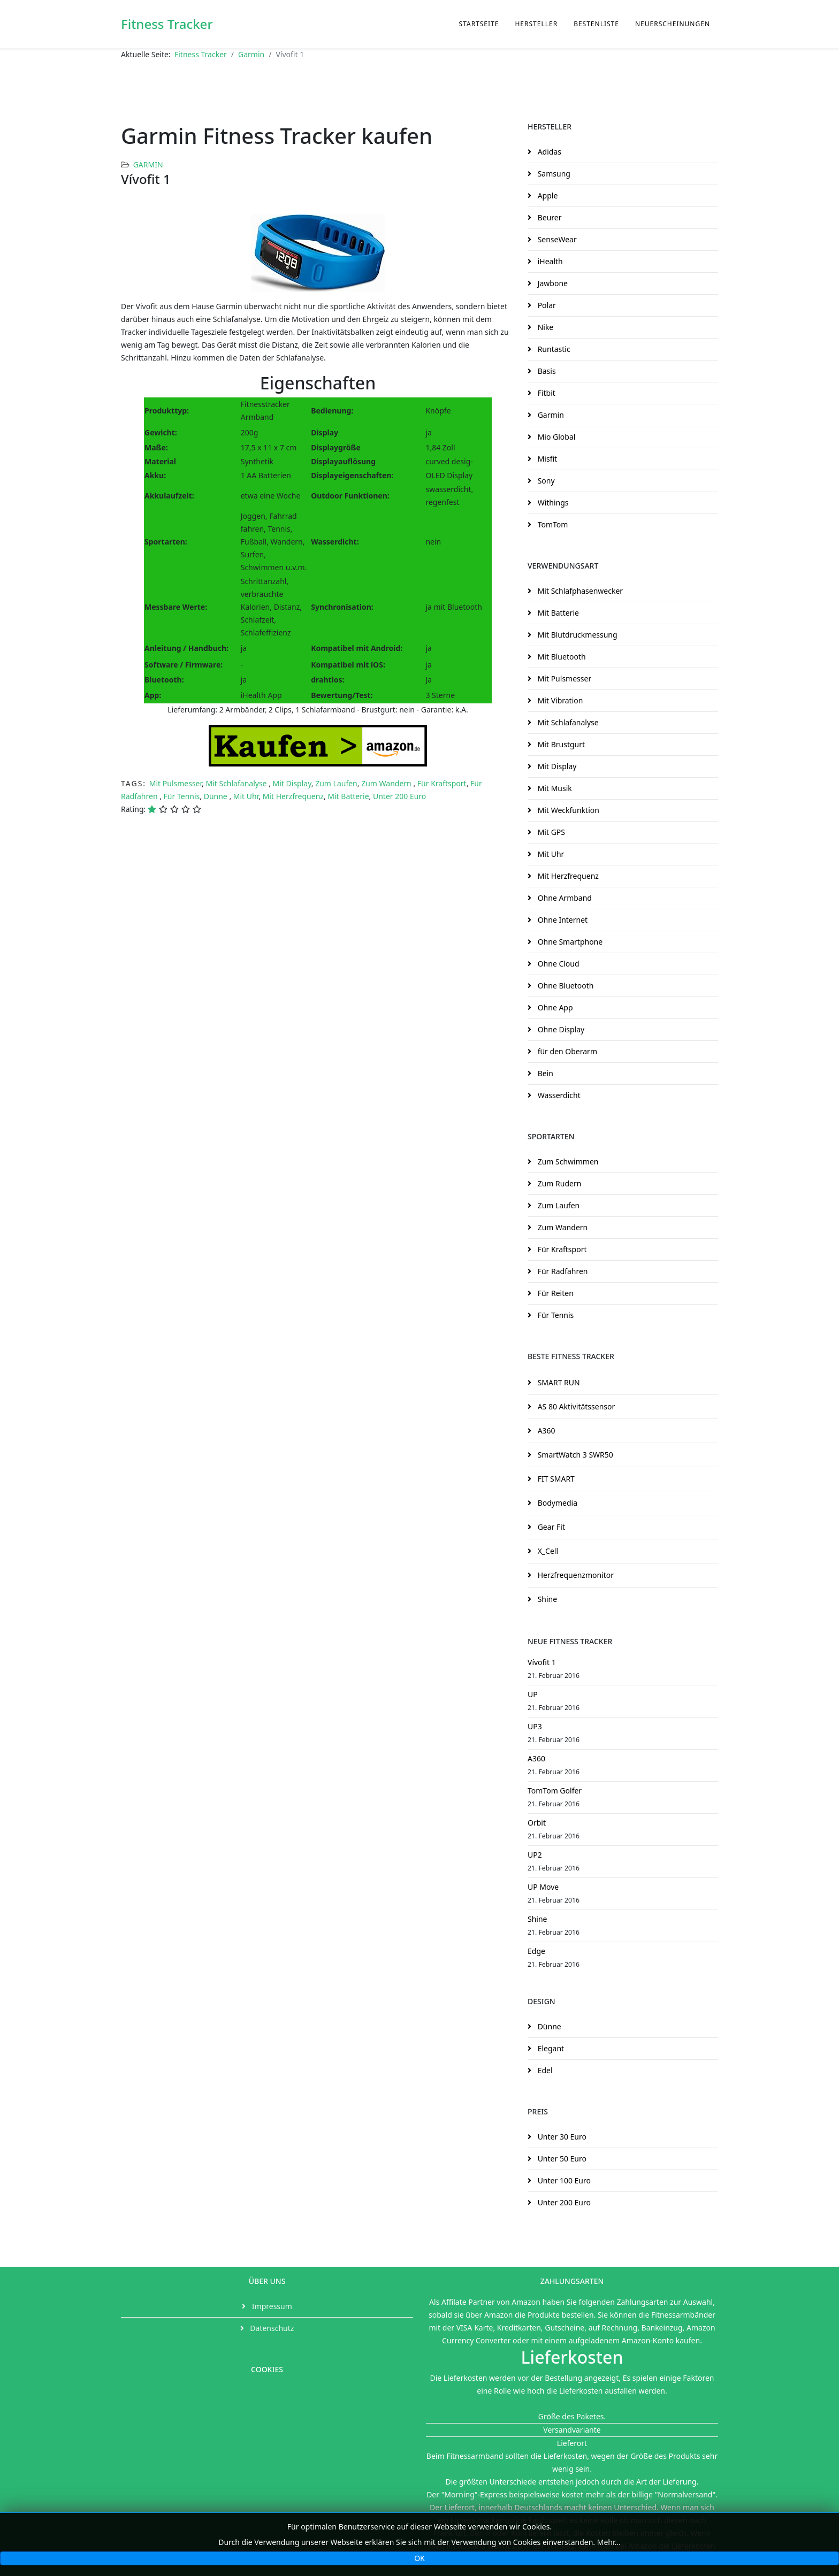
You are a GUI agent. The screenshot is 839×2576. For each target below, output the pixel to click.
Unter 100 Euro (563, 2180)
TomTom (552, 524)
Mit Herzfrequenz (293, 796)
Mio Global (555, 437)
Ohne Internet (562, 920)
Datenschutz (271, 2328)
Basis (546, 371)
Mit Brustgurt (560, 744)
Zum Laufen (336, 783)
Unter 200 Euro (399, 796)
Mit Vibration (559, 700)
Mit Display (292, 783)
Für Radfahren (562, 1271)
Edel (544, 2070)
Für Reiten (555, 1293)
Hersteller (536, 23)
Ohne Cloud (557, 964)
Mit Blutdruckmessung (576, 635)
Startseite (479, 23)
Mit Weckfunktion (567, 810)
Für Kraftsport (442, 783)
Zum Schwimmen (567, 1161)
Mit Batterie (348, 796)
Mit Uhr (245, 796)
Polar (546, 305)
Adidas (548, 152)
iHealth (549, 261)
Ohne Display (560, 1029)
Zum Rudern (558, 1183)
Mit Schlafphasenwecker (579, 591)
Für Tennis (182, 796)
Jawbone (552, 283)
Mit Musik (554, 788)
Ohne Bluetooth (564, 985)
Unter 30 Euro (561, 2137)
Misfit (546, 459)
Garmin (251, 54)
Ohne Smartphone (569, 942)
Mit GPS (550, 832)
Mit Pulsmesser (175, 783)
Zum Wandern (387, 783)
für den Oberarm (566, 1051)
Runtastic (553, 349)
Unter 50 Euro (561, 2158)
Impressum (271, 2306)
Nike (544, 327)
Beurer (548, 217)
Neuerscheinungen (672, 23)
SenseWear (556, 239)
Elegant (550, 2048)
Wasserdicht (558, 1095)
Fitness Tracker (167, 24)
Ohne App (554, 1007)
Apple (547, 195)
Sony (545, 481)
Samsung (553, 173)
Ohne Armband (564, 898)
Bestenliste (596, 23)
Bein (544, 1073)
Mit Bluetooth (561, 656)
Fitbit (545, 393)
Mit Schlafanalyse (237, 783)
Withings (552, 502)
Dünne (217, 796)
